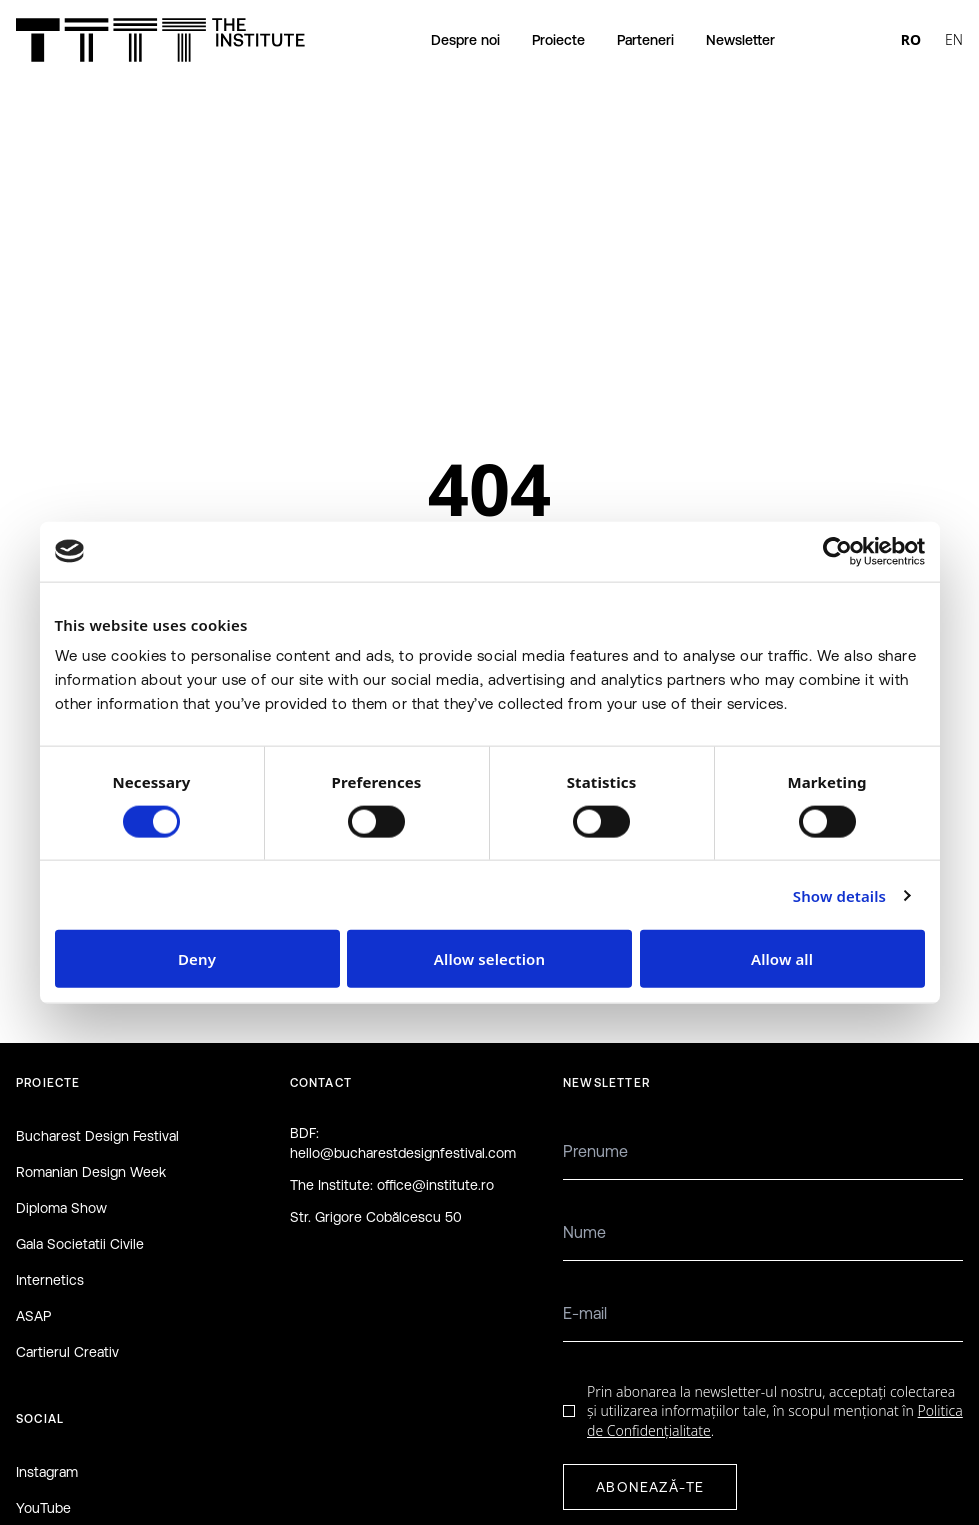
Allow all (782, 959)
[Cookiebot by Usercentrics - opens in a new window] (837, 551)
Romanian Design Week (91, 1172)
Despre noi (465, 40)
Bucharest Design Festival (97, 1136)
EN (954, 39)
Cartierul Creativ (67, 1352)
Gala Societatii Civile (80, 1244)
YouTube (43, 1508)
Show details (839, 895)
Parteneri (645, 40)
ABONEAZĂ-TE (650, 1487)
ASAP (33, 1316)
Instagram (47, 1472)
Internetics (50, 1280)
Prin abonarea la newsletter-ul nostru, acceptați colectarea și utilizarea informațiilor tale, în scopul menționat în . (775, 1411)
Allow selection (489, 959)
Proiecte (558, 40)
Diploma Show (61, 1208)
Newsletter (740, 40)
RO (911, 39)
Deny (197, 959)
